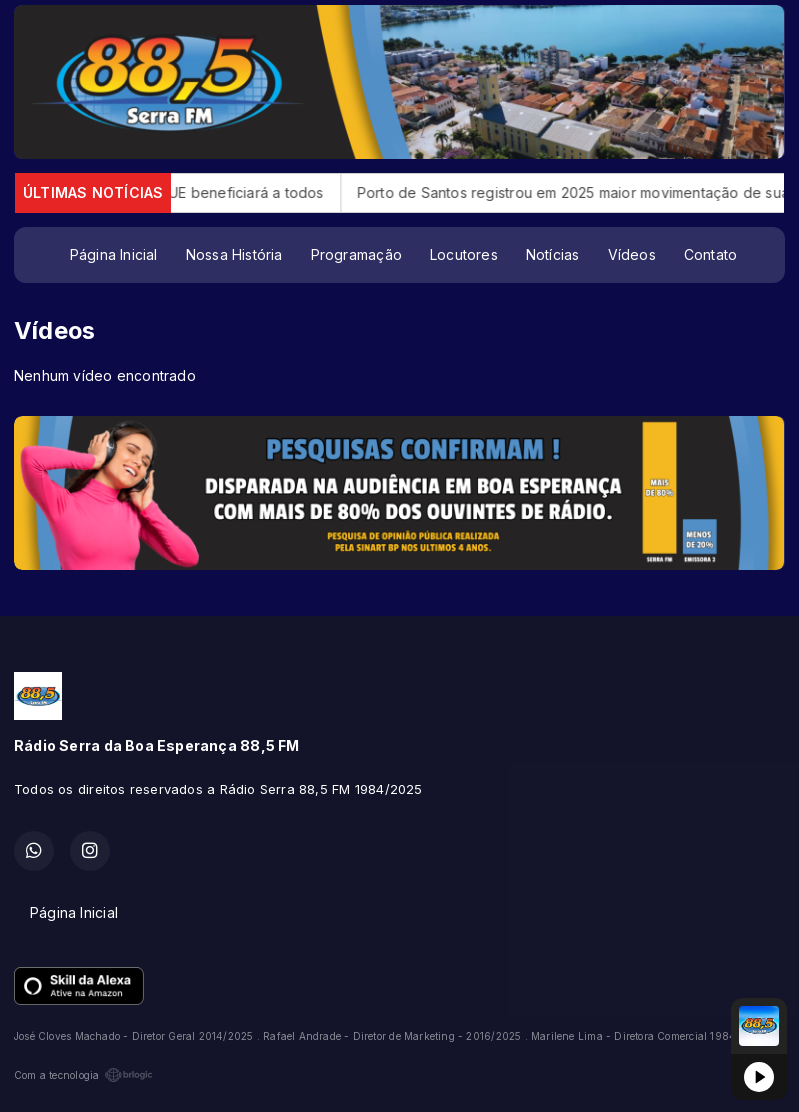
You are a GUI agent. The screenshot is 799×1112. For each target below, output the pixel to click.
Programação (356, 254)
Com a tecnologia (83, 1075)
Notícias (553, 254)
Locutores (464, 254)
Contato (710, 254)
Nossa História (234, 254)
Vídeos (632, 254)
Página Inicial (114, 254)
